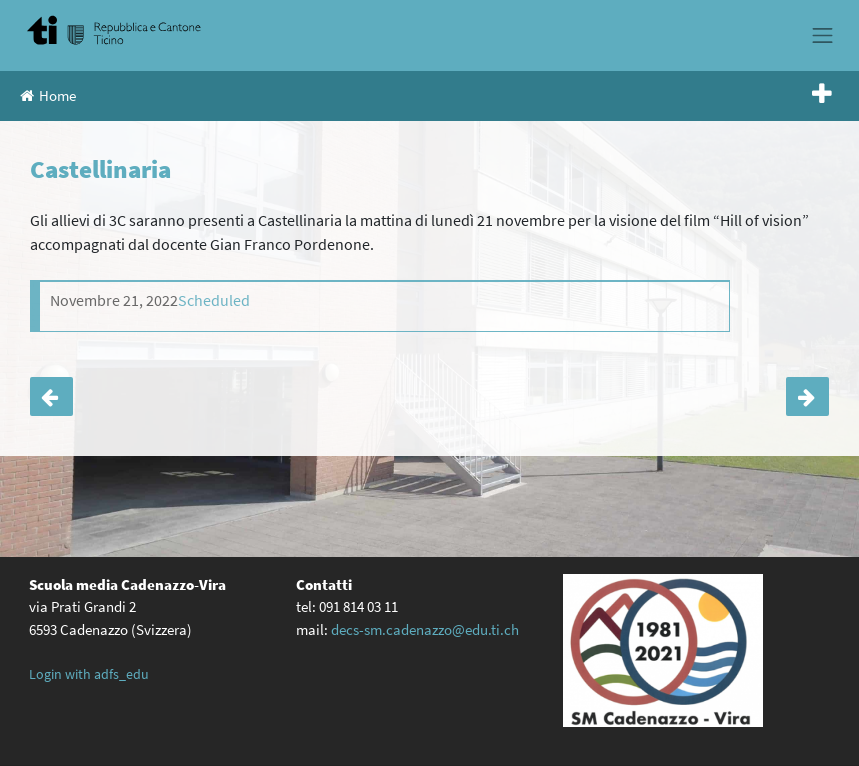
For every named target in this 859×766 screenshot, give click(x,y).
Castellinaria (51, 396)
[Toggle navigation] (823, 35)
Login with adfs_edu (89, 674)
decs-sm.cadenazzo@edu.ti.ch (425, 629)
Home (48, 95)
